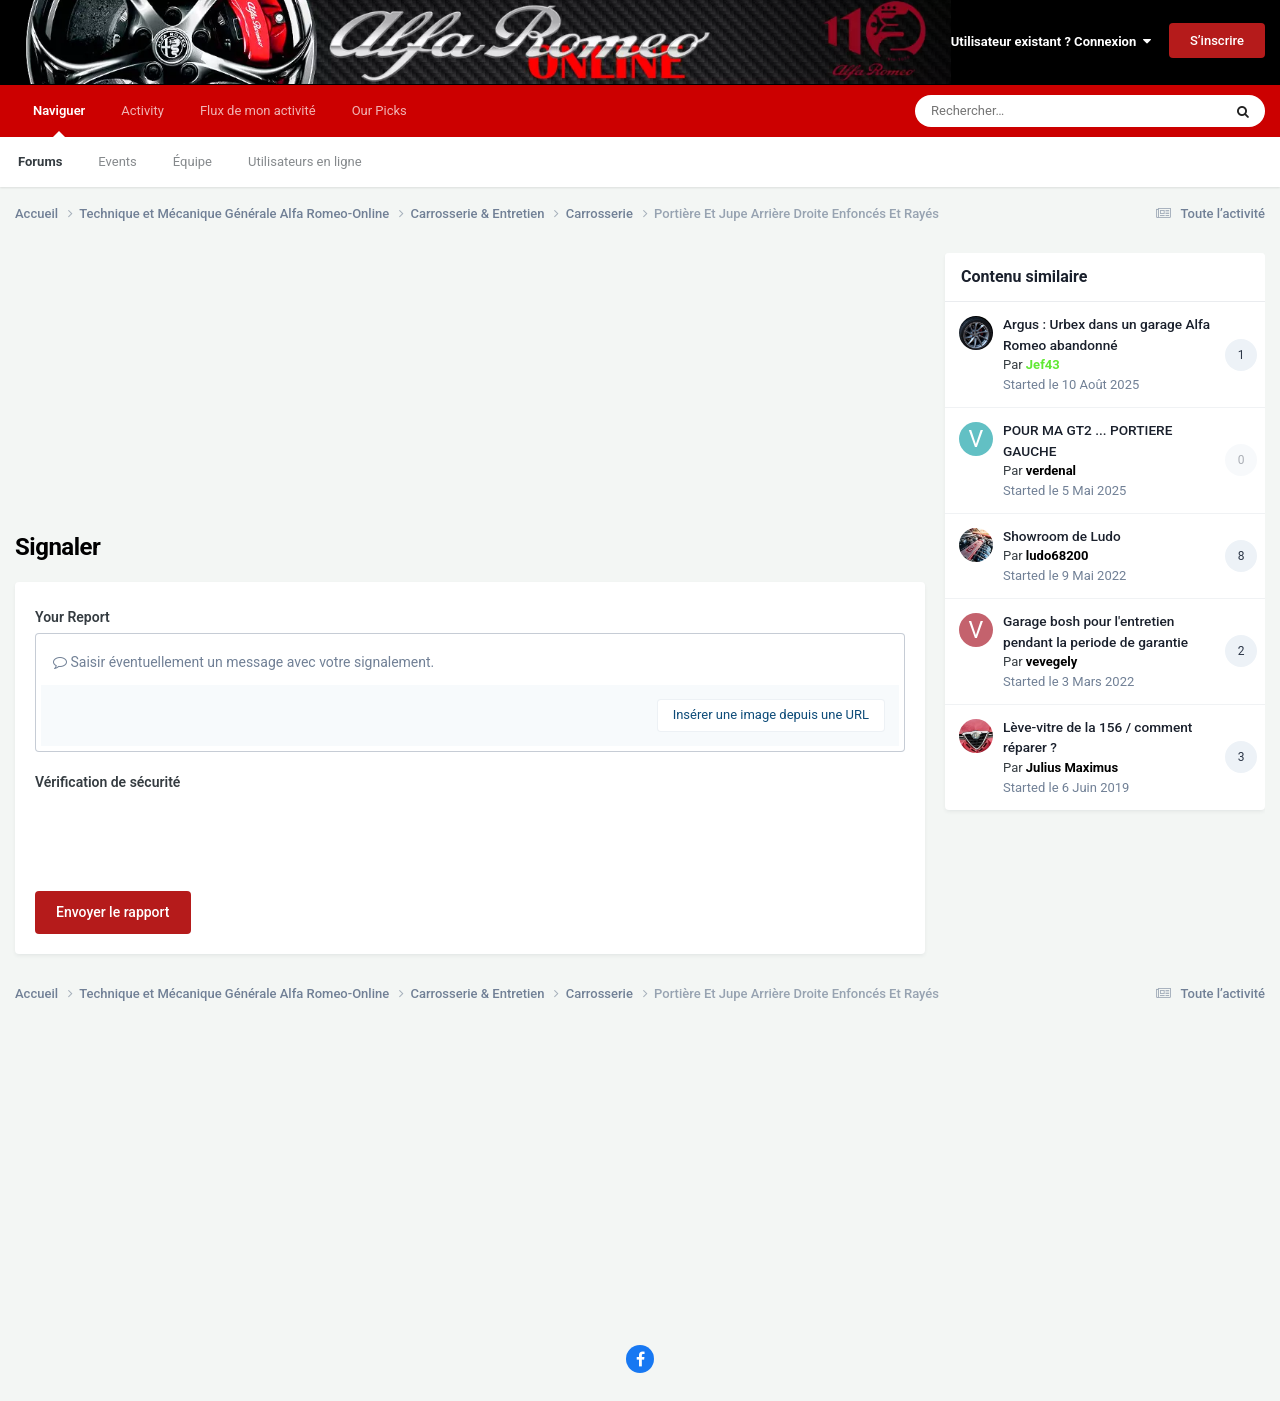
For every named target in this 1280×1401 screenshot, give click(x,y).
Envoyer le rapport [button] (113, 912)
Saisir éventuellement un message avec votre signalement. (243, 662)
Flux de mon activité (258, 110)
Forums (40, 161)
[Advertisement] (379, 393)
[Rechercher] (1014, 111)
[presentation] (187, 837)
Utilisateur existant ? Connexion (1051, 41)
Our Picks (379, 110)
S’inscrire (1217, 40)
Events (117, 161)
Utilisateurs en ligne (305, 161)
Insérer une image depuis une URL (771, 714)
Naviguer (59, 120)
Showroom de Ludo (1062, 536)
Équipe (192, 161)
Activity (142, 110)
